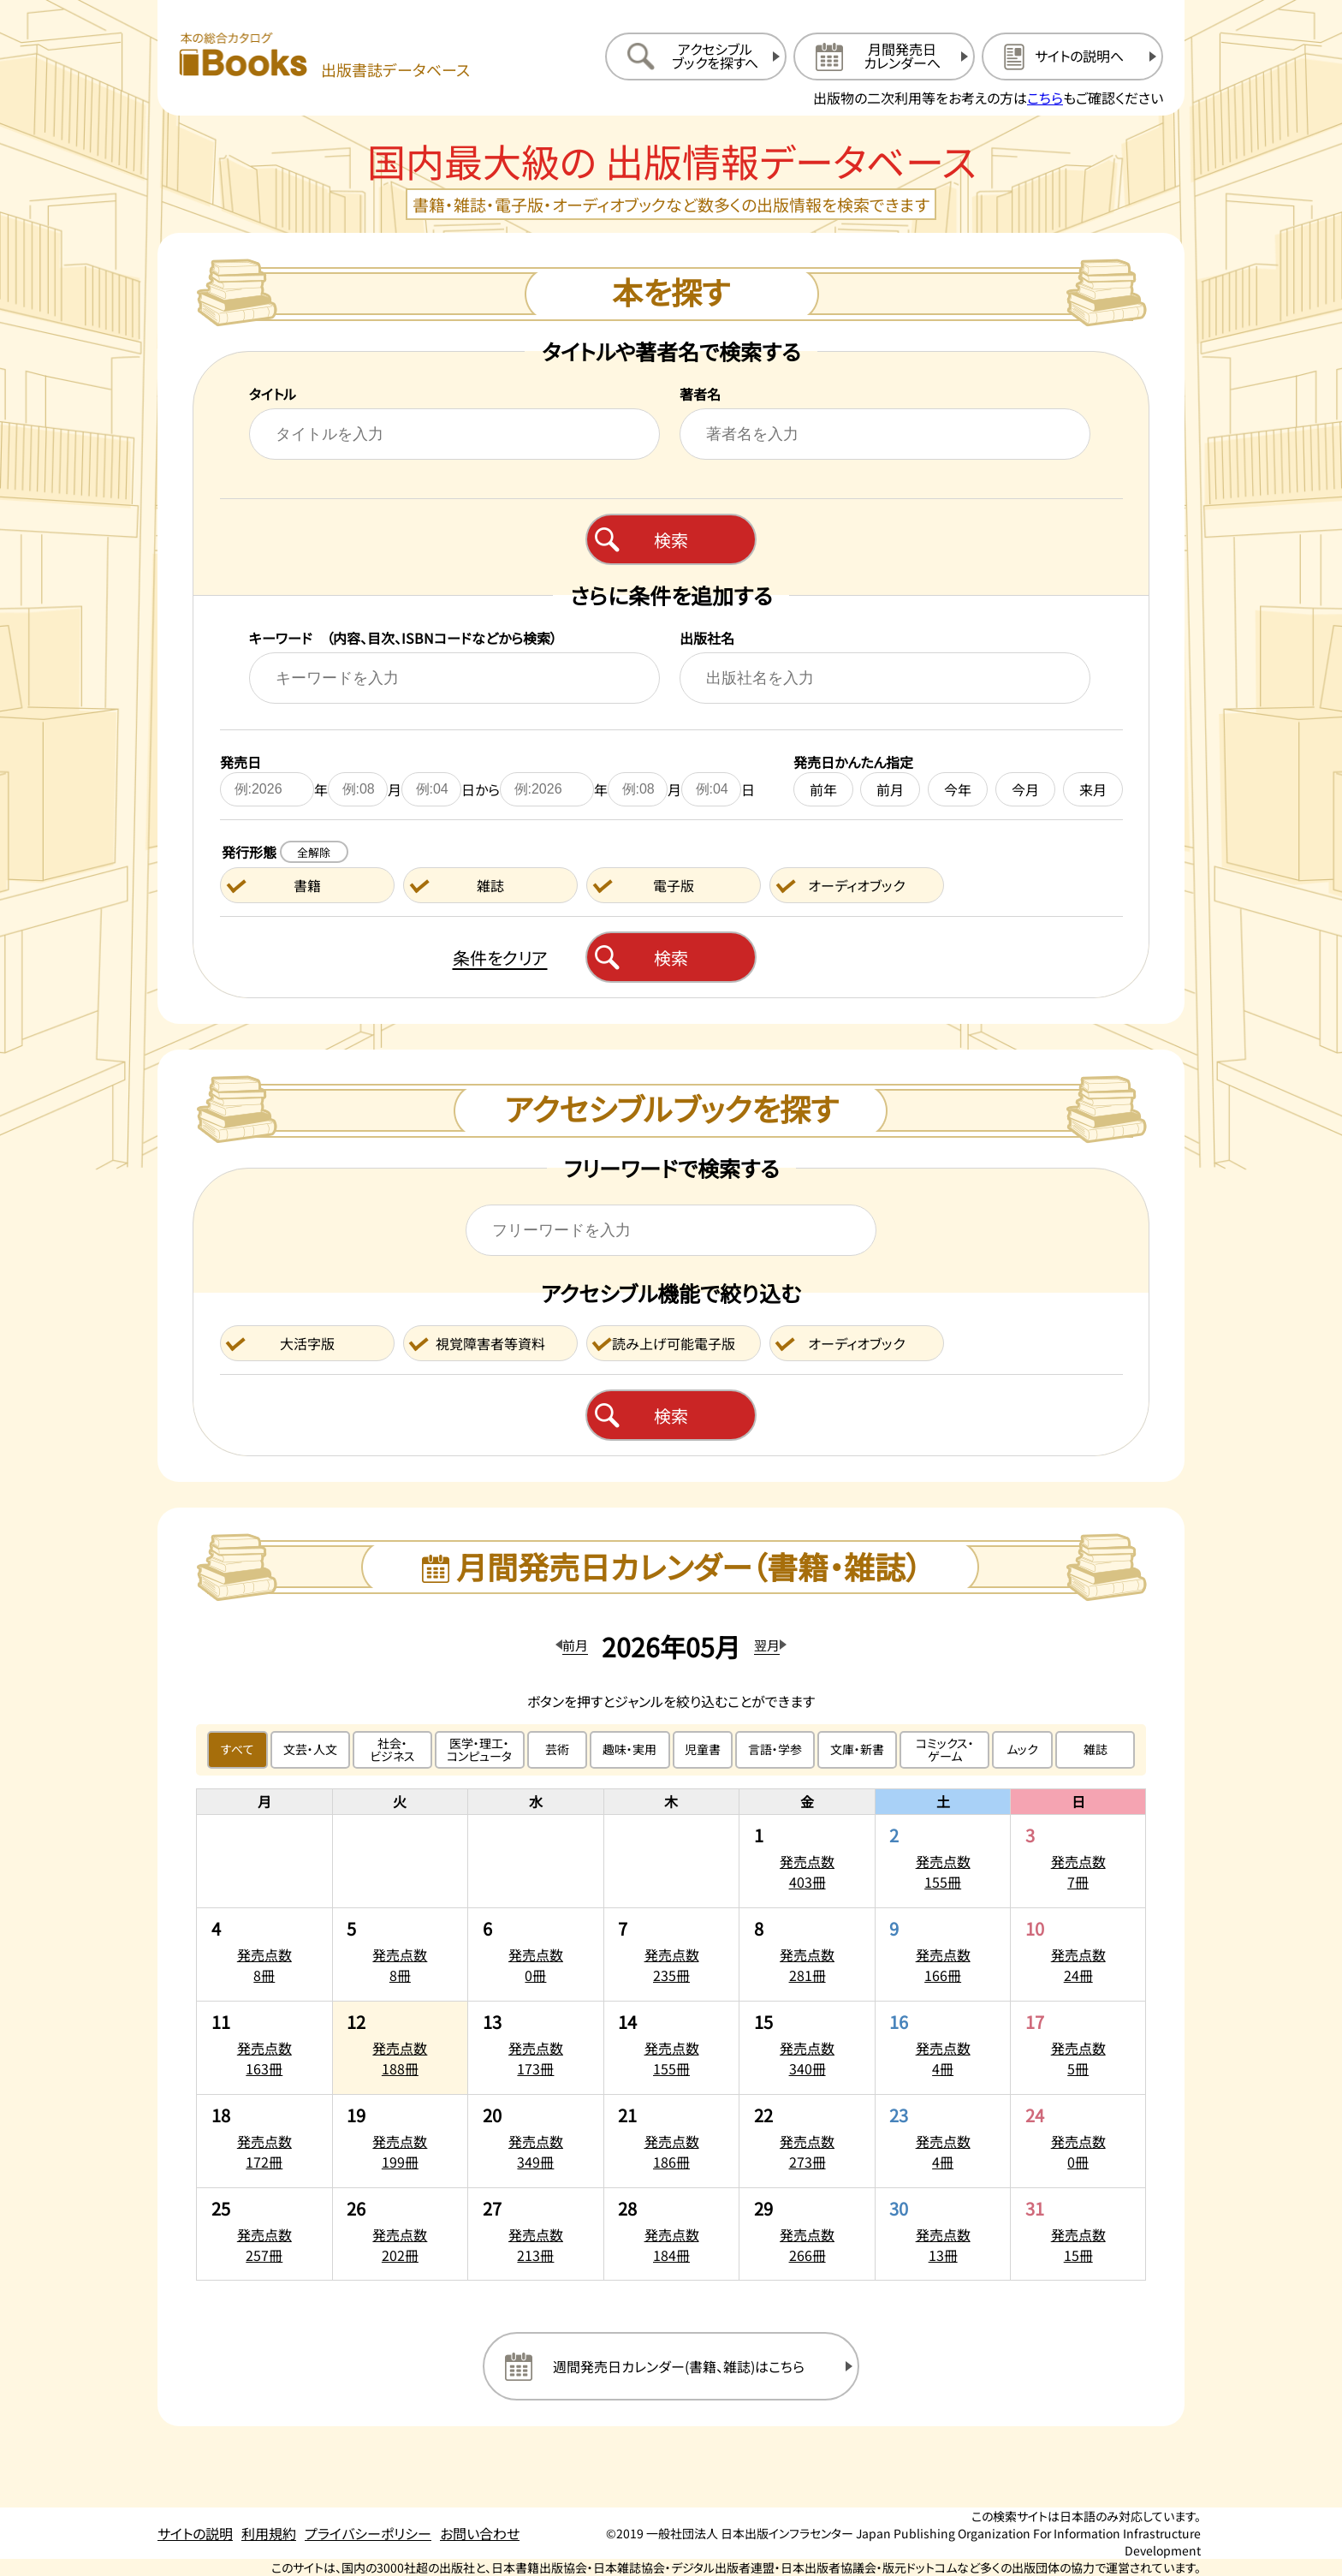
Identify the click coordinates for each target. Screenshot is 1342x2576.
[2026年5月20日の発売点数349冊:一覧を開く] (536, 2141)
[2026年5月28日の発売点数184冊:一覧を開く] (672, 2234)
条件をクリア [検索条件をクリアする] (500, 957)
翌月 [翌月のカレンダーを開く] (767, 1645)
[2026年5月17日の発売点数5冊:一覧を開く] (1078, 2047)
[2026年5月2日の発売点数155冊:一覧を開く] (943, 1861)
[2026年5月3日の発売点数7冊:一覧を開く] (1078, 1861)
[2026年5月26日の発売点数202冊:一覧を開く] (400, 2234)
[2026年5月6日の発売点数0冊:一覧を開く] (536, 1954)
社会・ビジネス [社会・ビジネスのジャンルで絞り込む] (392, 1749)
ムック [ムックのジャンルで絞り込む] (1022, 1749)
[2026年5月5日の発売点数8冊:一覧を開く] (400, 1954)
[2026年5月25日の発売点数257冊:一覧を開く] (264, 2234)
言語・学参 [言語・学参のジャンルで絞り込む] (775, 1749)
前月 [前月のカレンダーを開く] (575, 1645)
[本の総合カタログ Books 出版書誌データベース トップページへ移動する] (324, 56)
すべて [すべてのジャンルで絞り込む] (237, 1749)
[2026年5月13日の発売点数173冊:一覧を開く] (536, 2047)
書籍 (307, 885)
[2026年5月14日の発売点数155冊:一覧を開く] (672, 2047)
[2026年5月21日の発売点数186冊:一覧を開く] (672, 2141)
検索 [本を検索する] (671, 539)
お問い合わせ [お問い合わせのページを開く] (480, 2533)
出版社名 (707, 638)
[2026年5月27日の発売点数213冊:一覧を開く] (536, 2234)
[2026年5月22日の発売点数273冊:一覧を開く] (807, 2141)
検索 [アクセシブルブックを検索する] (671, 1415)
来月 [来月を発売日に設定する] (1093, 789)
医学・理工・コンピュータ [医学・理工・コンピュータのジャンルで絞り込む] (479, 1749)
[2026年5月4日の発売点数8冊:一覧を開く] (264, 1954)
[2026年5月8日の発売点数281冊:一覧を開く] (807, 1954)
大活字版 (307, 1343)
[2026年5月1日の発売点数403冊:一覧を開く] (807, 1861)
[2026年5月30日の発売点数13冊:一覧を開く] (943, 2234)
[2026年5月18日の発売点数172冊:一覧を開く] (264, 2141)
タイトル (272, 394)
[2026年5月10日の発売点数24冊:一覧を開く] (1078, 1954)
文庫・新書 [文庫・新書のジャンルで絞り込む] (857, 1749)
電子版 (673, 885)
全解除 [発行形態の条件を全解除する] (313, 852)
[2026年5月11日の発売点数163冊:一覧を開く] (264, 2047)
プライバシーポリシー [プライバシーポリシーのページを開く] (368, 2533)
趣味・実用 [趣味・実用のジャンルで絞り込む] (629, 1749)
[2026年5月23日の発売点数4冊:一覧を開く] (943, 2141)
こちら (1045, 97)
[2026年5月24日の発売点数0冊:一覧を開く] (1078, 2141)
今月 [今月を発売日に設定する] (1025, 789)
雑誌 (490, 885)
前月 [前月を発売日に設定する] (890, 789)
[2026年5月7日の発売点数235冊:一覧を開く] (672, 1954)
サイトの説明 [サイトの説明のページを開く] (195, 2533)
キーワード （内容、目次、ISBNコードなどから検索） (403, 638)
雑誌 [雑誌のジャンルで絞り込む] (1095, 1749)
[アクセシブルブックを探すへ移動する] (696, 56)
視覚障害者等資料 (490, 1343)
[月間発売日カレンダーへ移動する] (884, 56)
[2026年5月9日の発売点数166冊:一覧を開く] (943, 1954)
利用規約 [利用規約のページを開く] (268, 2533)
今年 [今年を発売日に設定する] (957, 789)
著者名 (700, 394)
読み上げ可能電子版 (673, 1343)
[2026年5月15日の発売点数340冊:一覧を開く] (807, 2047)
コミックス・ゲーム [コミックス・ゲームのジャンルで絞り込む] (945, 1749)
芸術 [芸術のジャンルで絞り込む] (557, 1749)
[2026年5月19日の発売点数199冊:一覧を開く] (400, 2141)
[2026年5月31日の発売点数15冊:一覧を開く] (1078, 2234)
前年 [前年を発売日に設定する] (823, 789)
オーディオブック (856, 885)
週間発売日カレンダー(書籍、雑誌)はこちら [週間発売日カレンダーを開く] (679, 2366)
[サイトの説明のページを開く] (1072, 56)
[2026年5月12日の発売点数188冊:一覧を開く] (400, 2047)
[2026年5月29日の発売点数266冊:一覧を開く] (807, 2234)
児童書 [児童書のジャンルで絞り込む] (703, 1749)
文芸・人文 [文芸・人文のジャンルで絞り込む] (310, 1749)
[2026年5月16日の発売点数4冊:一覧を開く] (943, 2047)
